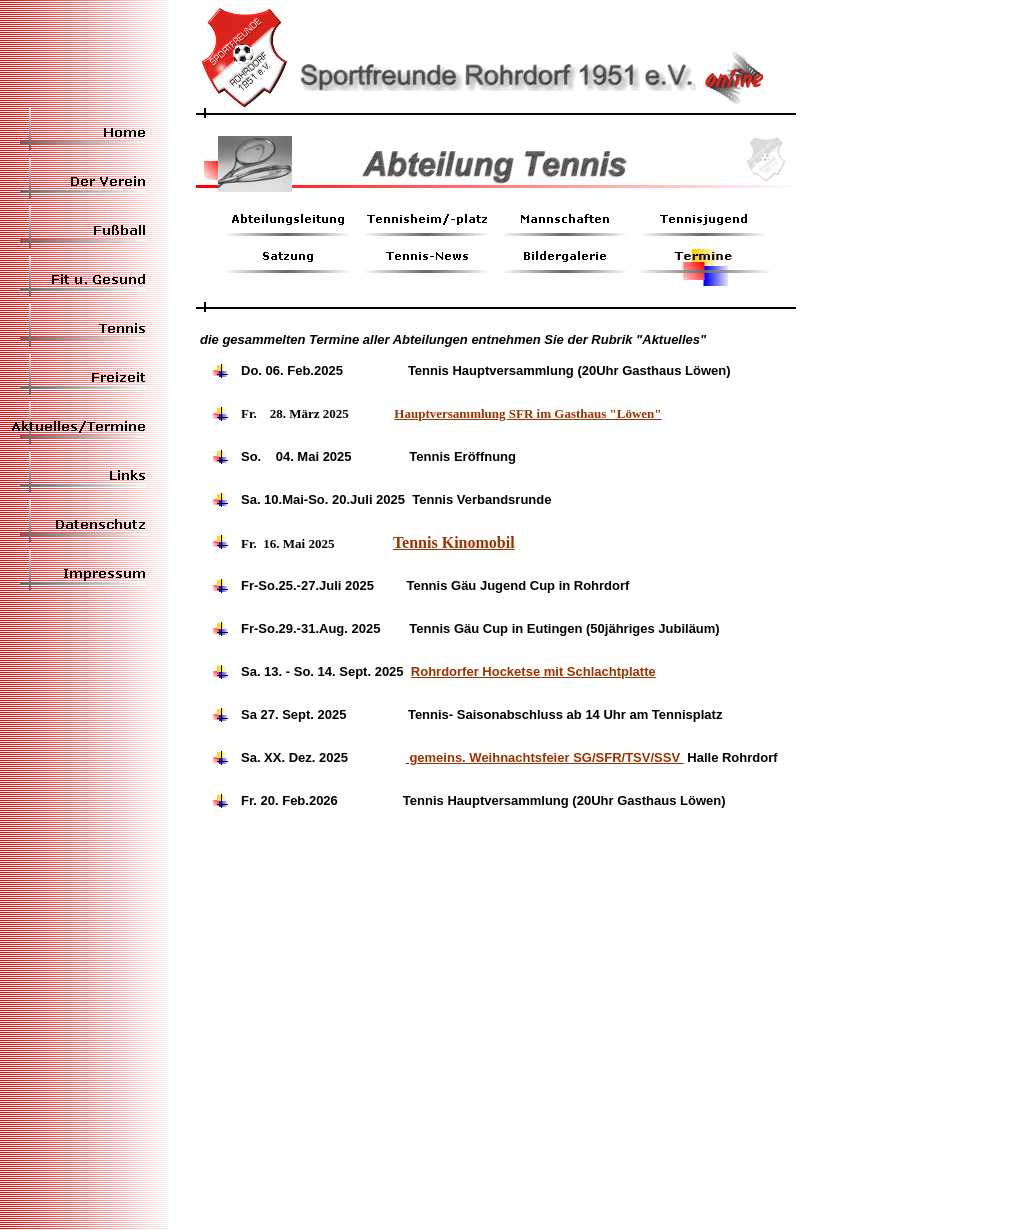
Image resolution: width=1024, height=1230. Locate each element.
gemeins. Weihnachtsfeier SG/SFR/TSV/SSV (545, 757)
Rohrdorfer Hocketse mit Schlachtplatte (533, 671)
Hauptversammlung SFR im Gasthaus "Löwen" (527, 413)
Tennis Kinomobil (454, 542)
